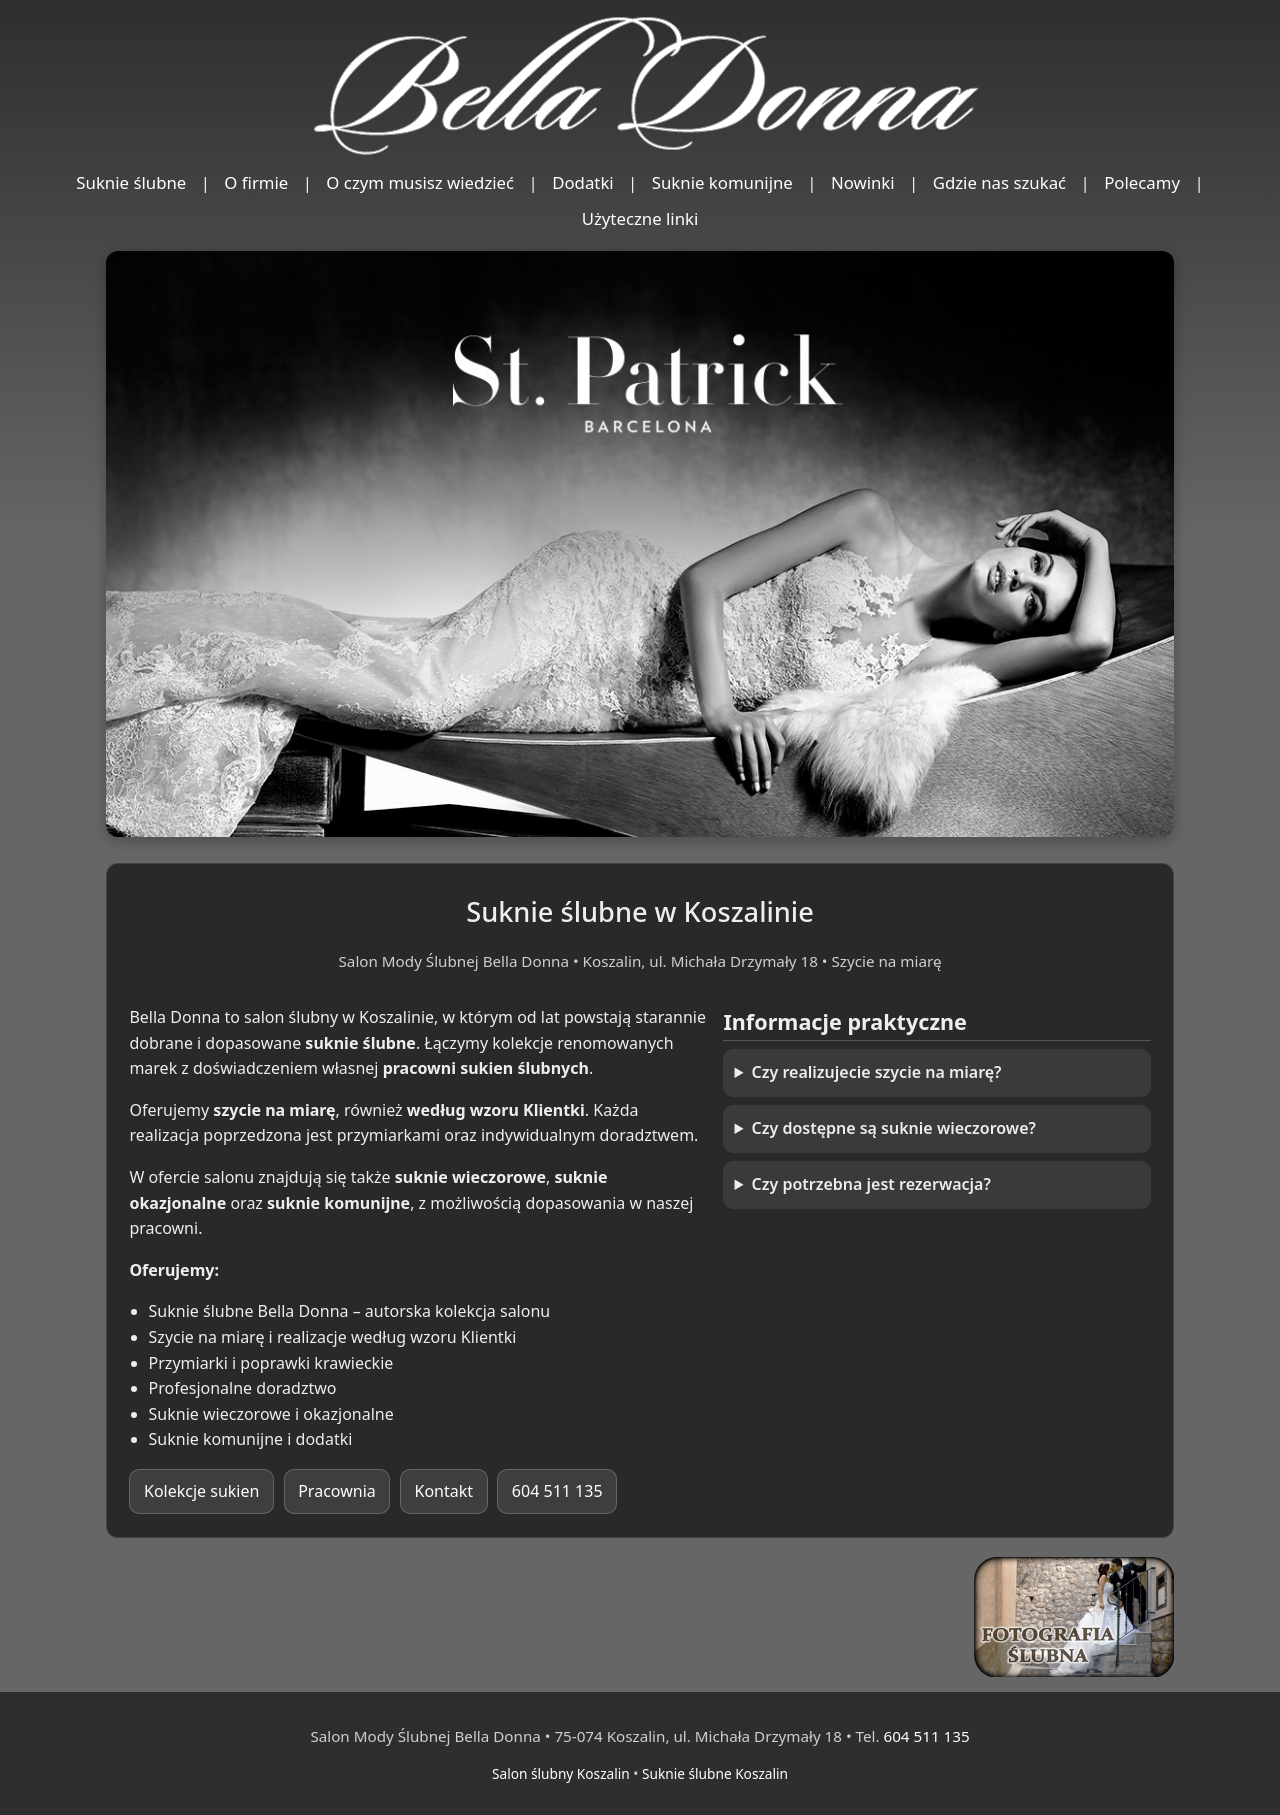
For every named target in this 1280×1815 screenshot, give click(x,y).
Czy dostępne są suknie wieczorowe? (894, 1128)
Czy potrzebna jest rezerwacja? (871, 1184)
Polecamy (1142, 182)
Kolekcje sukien (201, 1491)
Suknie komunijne (722, 182)
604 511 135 (557, 1491)
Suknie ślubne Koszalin (715, 1773)
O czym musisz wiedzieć (420, 182)
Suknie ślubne (131, 182)
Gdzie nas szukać (1000, 182)
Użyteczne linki (640, 218)
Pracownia (337, 1491)
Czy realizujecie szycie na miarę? (877, 1072)
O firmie (256, 182)
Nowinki (863, 182)
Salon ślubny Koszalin (561, 1773)
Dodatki (583, 182)
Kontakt (444, 1491)
